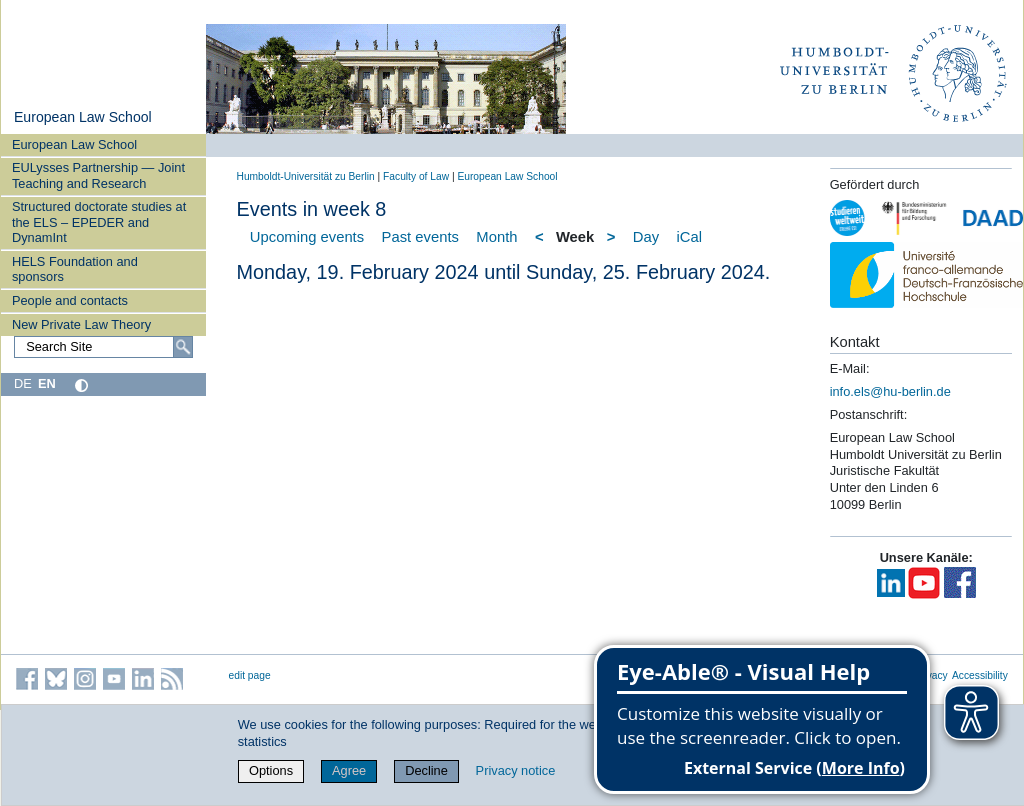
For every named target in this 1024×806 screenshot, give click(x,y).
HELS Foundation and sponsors (75, 269)
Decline (426, 770)
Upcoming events (307, 237)
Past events (420, 237)
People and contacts (70, 300)
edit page (250, 675)
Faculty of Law (416, 176)
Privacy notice (516, 770)
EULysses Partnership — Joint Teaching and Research (98, 175)
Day (646, 237)
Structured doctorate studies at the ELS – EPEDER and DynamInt (99, 222)
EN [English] (47, 383)
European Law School (83, 117)
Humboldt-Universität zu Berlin (306, 176)
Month (496, 237)
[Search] (183, 347)
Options (271, 770)
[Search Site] (103, 347)
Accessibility (980, 675)
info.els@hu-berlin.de (890, 391)
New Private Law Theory (81, 324)
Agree (349, 770)
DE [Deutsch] (23, 383)
